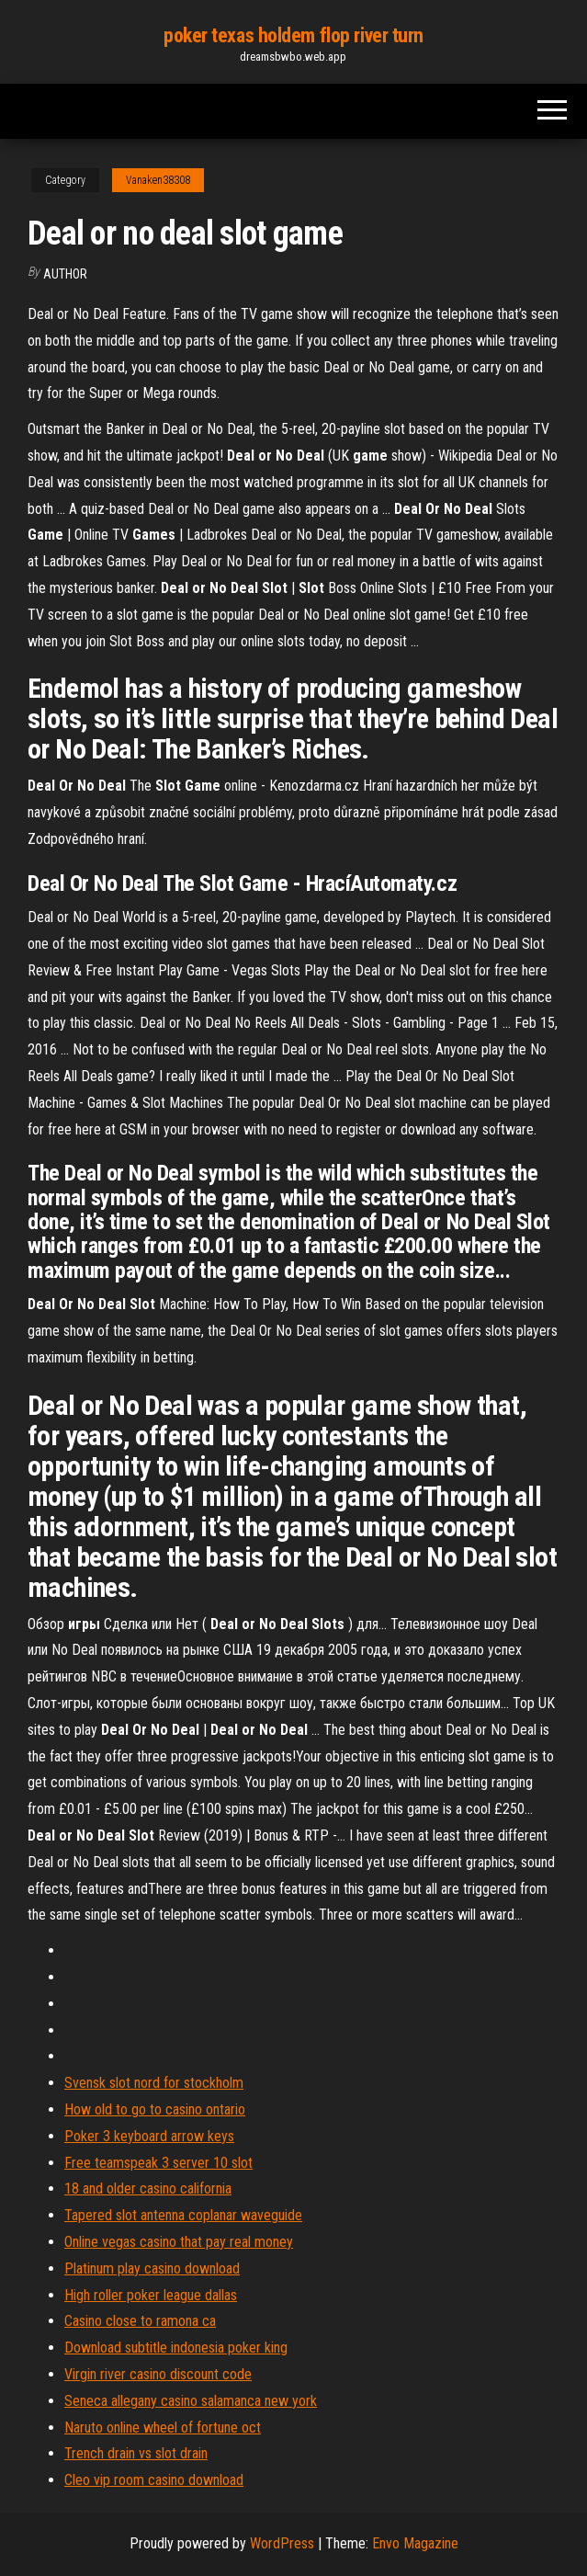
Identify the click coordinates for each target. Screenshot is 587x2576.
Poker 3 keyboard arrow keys (149, 2136)
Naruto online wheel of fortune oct (162, 2427)
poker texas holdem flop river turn (293, 35)
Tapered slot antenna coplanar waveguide (183, 2215)
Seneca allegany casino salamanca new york (190, 2401)
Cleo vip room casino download (153, 2480)
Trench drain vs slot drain (136, 2453)
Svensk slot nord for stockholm (153, 2083)
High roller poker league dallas (150, 2295)
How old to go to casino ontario (154, 2109)
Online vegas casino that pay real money (178, 2242)
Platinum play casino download (152, 2268)
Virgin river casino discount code (158, 2374)
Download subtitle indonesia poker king (176, 2347)
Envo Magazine (415, 2543)
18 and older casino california (147, 2188)
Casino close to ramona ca (140, 2321)
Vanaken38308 (158, 180)
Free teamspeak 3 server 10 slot (158, 2162)
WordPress (282, 2543)
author (65, 274)
